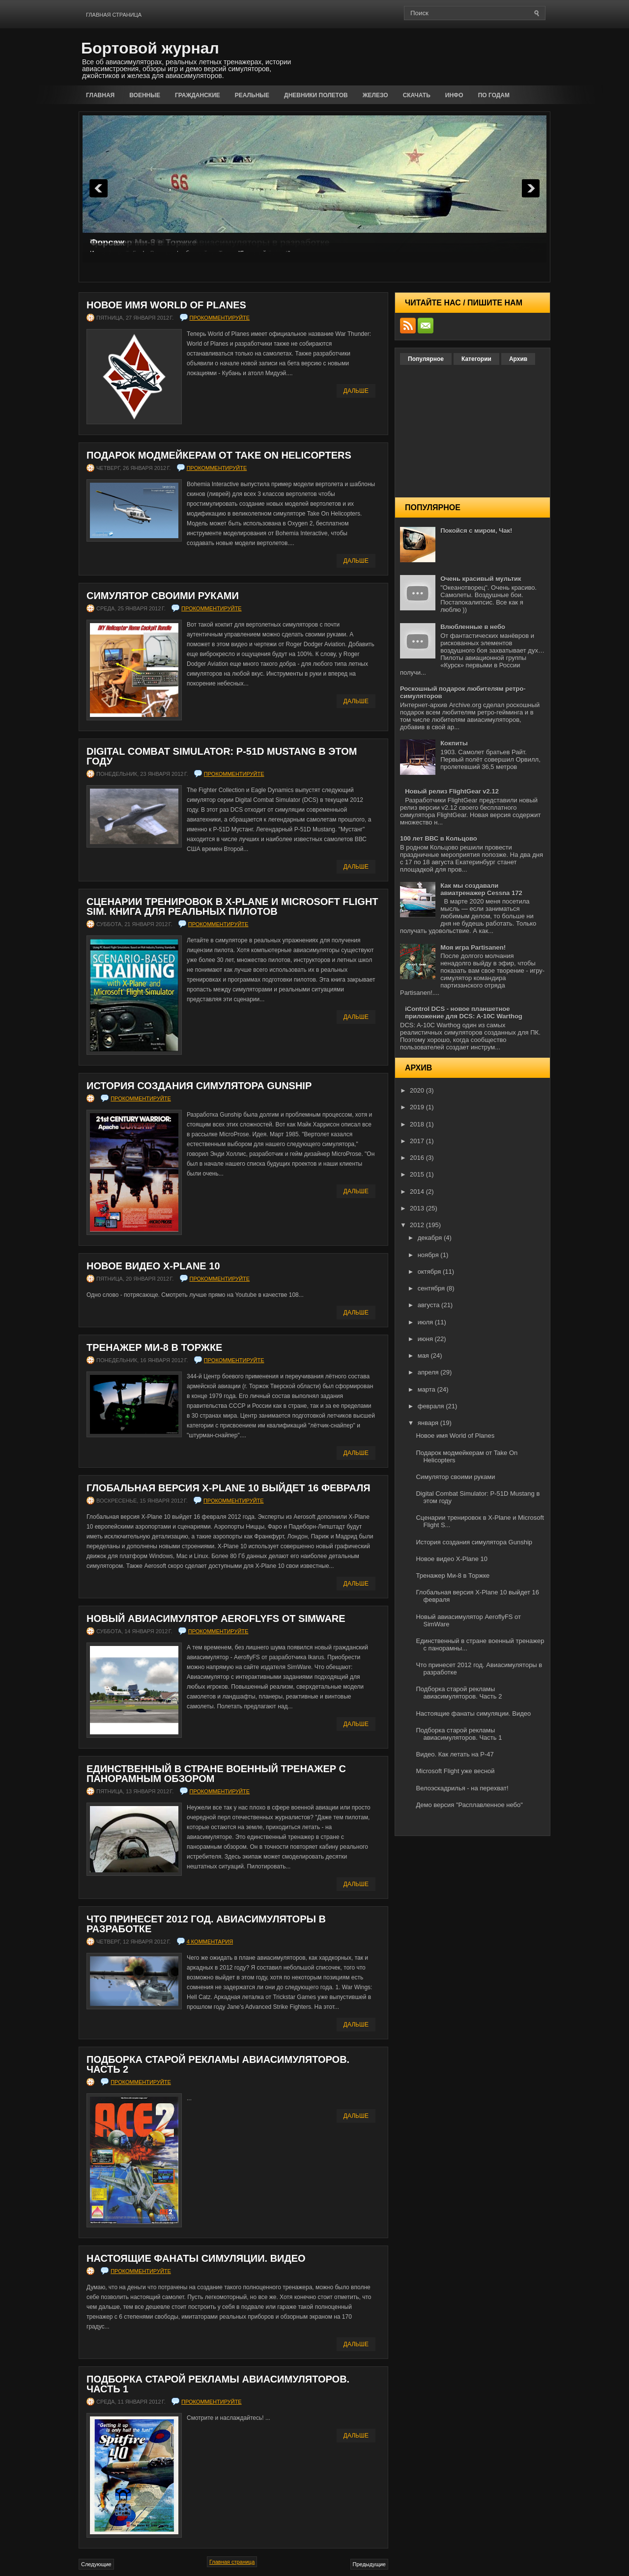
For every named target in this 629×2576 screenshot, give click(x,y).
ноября (429, 1255)
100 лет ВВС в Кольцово (438, 838)
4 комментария (210, 1942)
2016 (418, 1157)
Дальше (356, 390)
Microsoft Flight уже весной (455, 1771)
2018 (418, 1124)
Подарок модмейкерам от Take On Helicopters (218, 455)
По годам (494, 95)
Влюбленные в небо (472, 626)
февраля (432, 1406)
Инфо (454, 95)
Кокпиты (454, 743)
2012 (418, 1225)
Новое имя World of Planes (166, 305)
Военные (144, 95)
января (429, 1422)
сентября (432, 1288)
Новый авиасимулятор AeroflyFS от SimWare (215, 1618)
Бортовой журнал (150, 48)
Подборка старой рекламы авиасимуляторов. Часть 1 (217, 2384)
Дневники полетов (316, 95)
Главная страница (114, 15)
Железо (375, 95)
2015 (418, 1174)
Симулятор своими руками (162, 596)
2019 (418, 1107)
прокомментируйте (220, 318)
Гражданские (197, 95)
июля (426, 1322)
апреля (429, 1372)
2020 (418, 1090)
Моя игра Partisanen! (473, 947)
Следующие (96, 2564)
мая (424, 1355)
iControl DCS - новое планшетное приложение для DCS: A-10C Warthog (463, 1012)
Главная (100, 95)
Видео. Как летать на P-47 (454, 1754)
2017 (418, 1141)
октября (430, 1271)
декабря (431, 1237)
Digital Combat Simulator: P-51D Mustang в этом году (221, 756)
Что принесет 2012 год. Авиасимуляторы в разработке (206, 1924)
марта (427, 1389)
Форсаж (107, 242)
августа (429, 1305)
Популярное (426, 359)
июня (426, 1339)
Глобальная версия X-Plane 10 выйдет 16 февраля (228, 1488)
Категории (476, 359)
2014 (418, 1191)
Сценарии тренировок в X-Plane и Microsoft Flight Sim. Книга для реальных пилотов (232, 906)
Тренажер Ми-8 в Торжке (154, 1347)
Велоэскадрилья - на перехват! (462, 1788)
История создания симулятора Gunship (199, 1086)
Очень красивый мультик (480, 578)
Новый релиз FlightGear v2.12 (452, 791)
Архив (518, 359)
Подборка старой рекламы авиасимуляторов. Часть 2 (217, 2064)
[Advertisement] (435, 55)
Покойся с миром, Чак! (476, 530)
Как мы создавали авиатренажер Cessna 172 (481, 889)
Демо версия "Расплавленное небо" (469, 1805)
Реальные (252, 95)
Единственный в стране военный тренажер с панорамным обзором (216, 1773)
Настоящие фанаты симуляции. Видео (196, 2258)
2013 (418, 1208)
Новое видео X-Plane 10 (153, 1266)
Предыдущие (369, 2564)
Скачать (416, 95)
